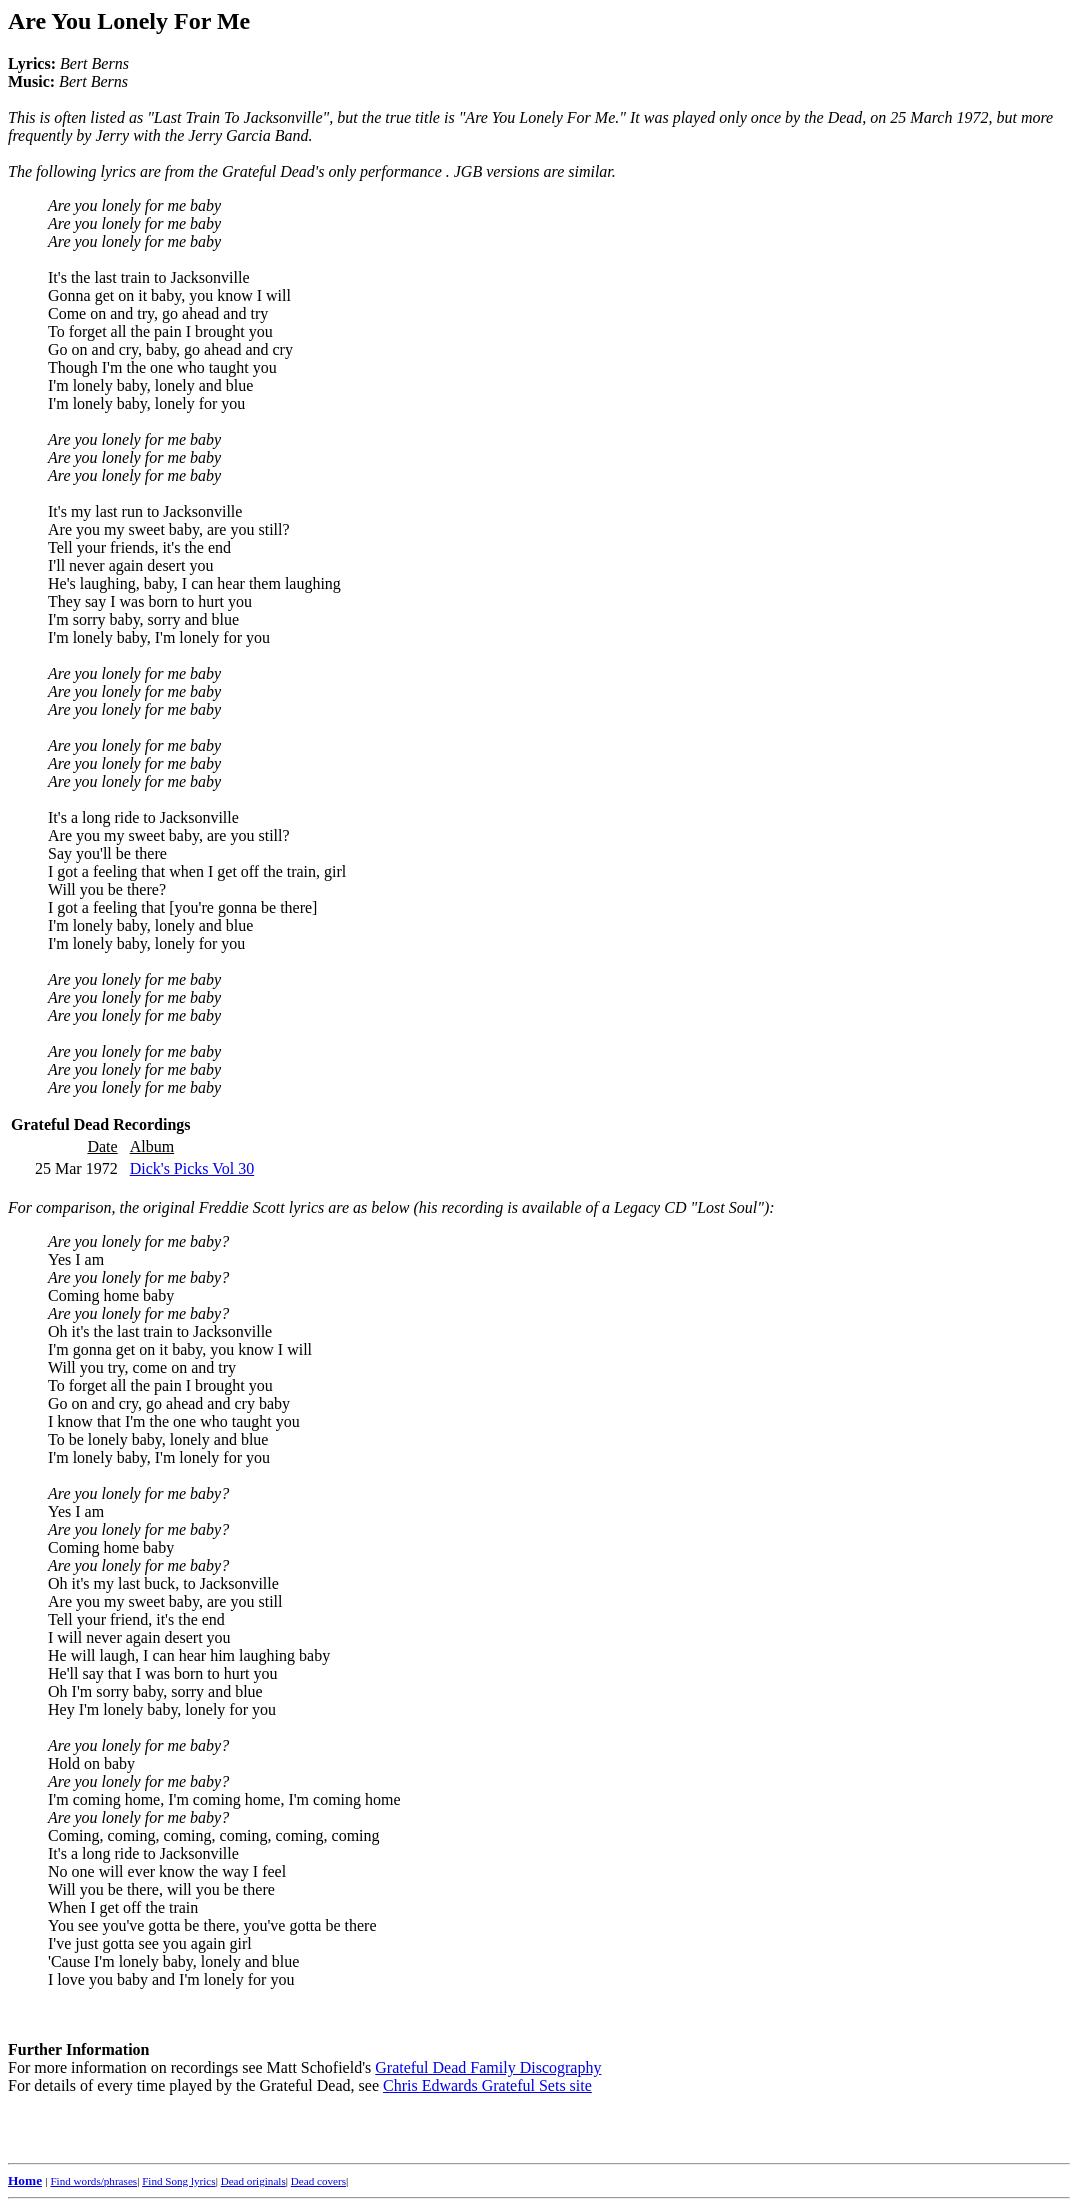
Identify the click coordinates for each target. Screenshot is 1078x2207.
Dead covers (318, 2181)
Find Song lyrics (178, 2181)
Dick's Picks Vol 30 (192, 1168)
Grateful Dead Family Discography (488, 2067)
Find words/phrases (93, 2181)
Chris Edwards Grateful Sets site (487, 2085)
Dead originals (253, 2181)
